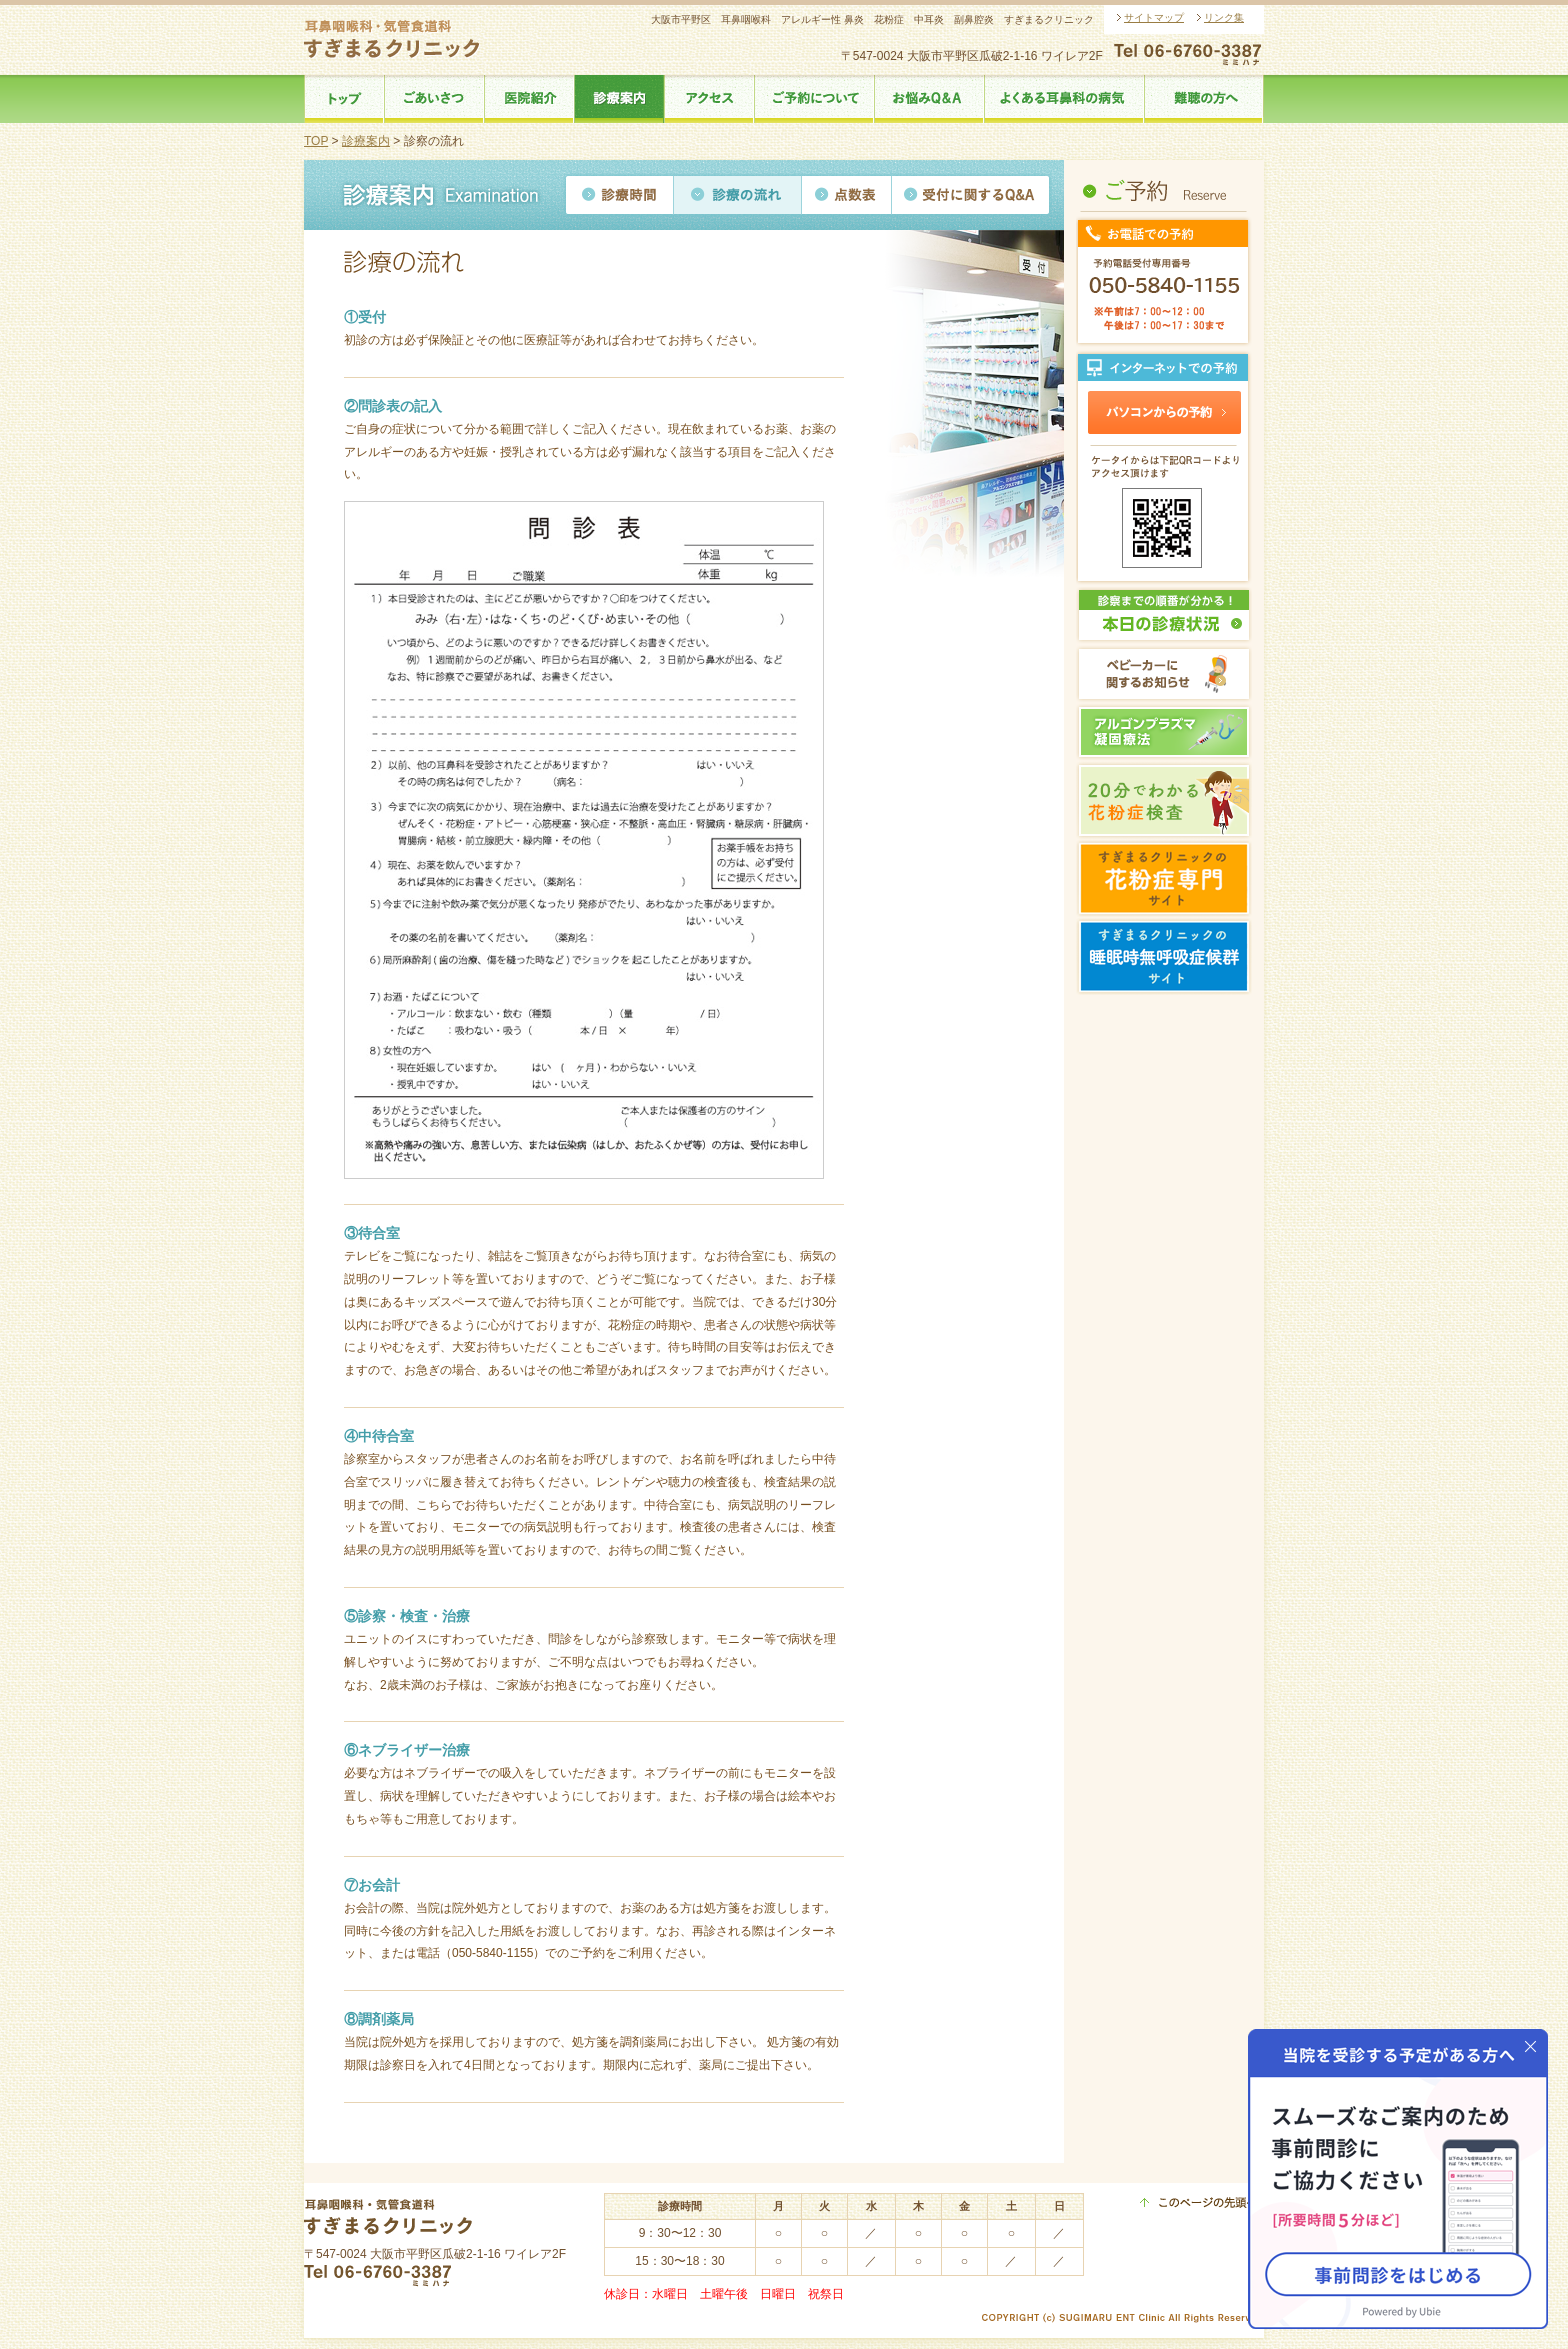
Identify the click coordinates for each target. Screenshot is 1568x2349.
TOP (316, 141)
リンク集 (1224, 17)
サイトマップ (1154, 17)
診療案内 (366, 141)
